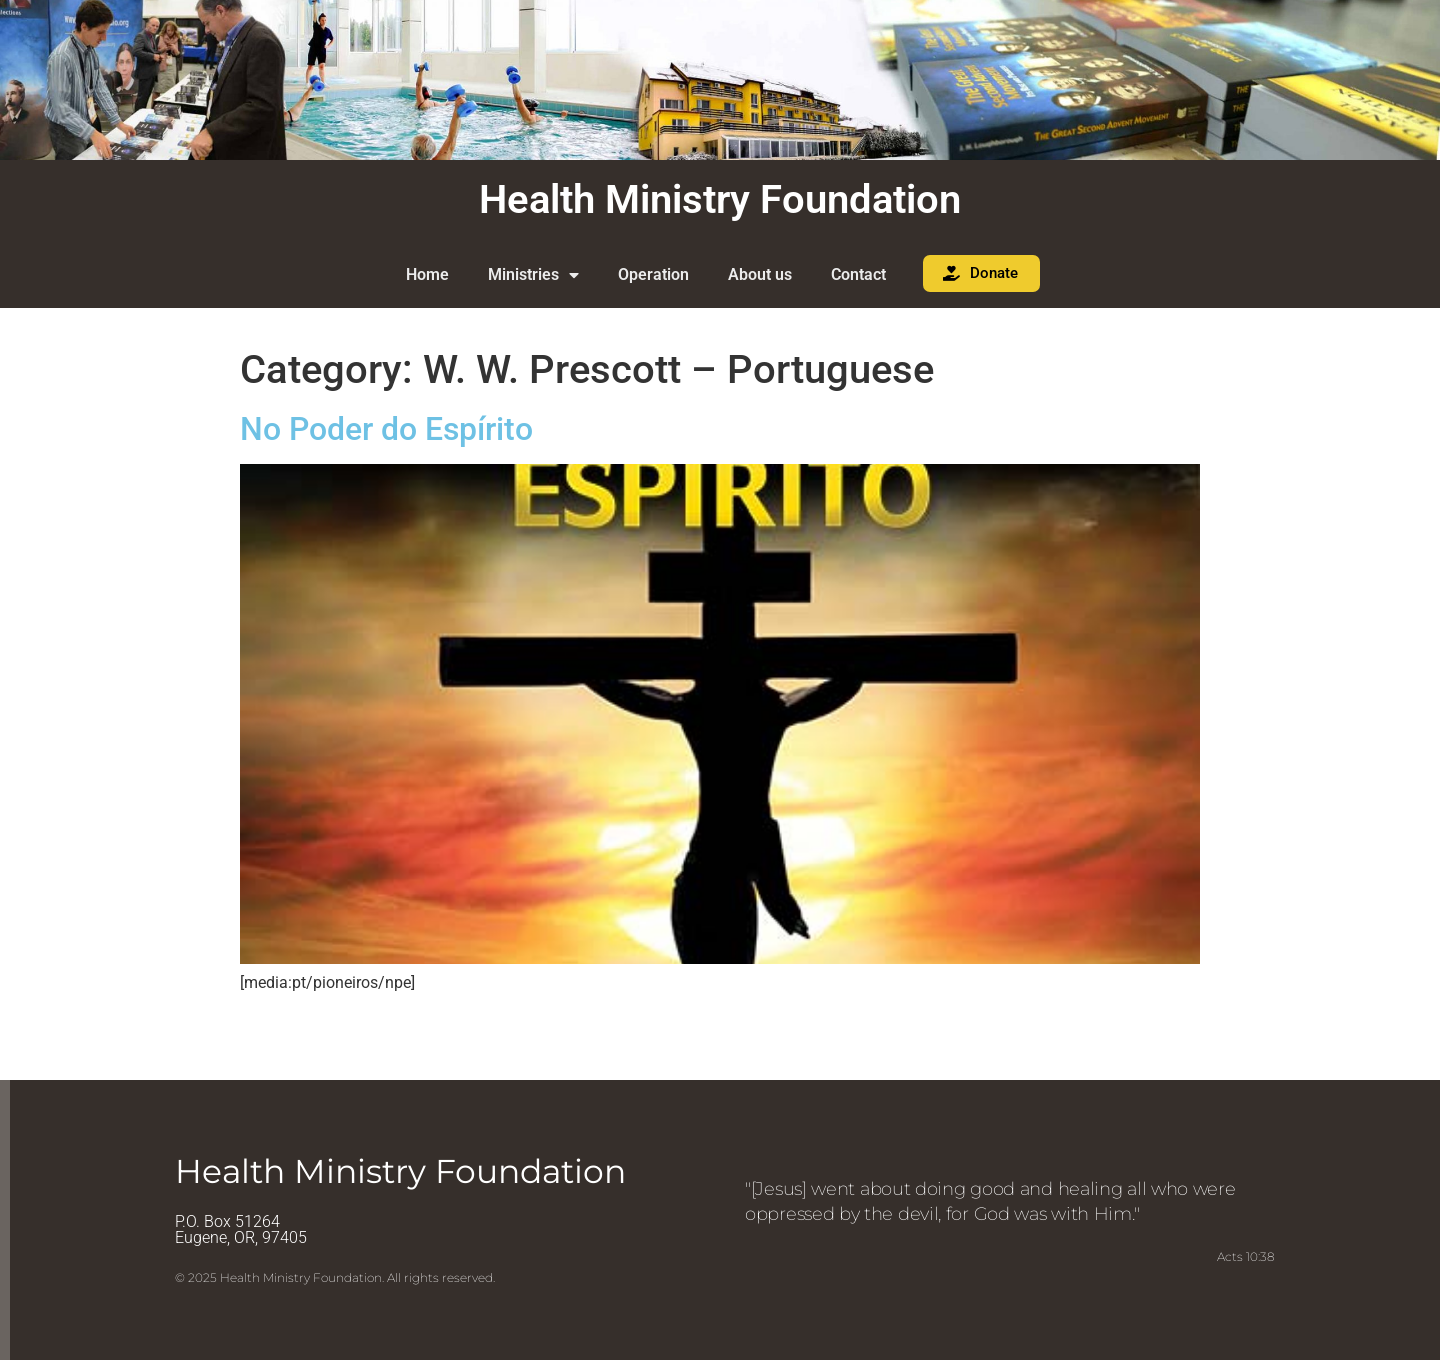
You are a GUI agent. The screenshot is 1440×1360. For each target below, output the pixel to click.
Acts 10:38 (1246, 1256)
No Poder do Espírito (386, 429)
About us (760, 274)
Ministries (533, 275)
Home (427, 274)
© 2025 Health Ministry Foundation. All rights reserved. (335, 1277)
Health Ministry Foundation (720, 199)
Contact (858, 274)
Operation (653, 274)
